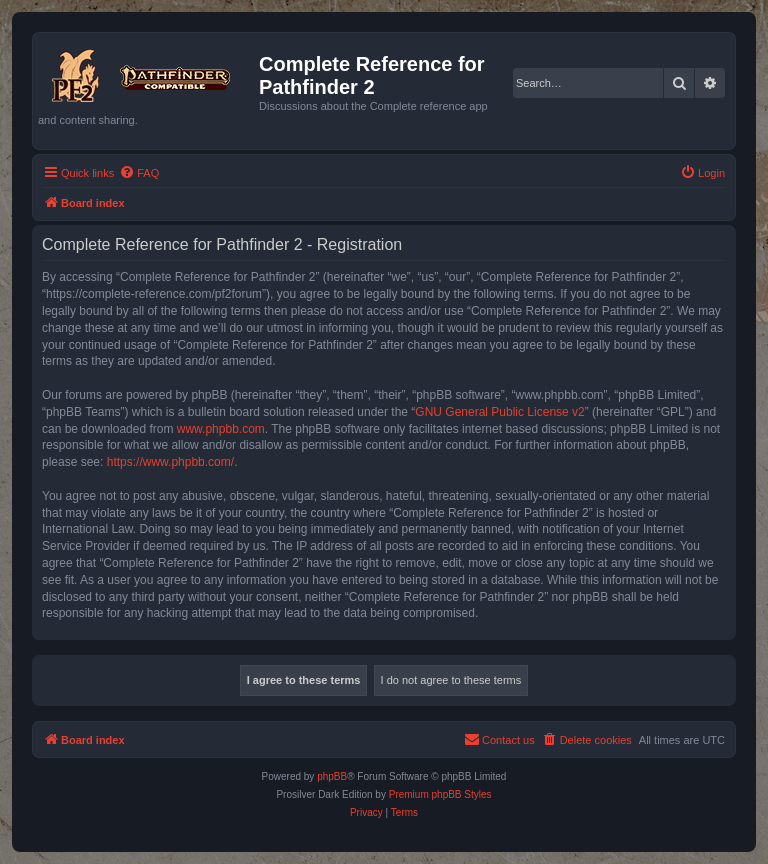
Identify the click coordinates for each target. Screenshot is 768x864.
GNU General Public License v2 (499, 412)
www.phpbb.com (221, 429)
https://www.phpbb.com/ (170, 462)
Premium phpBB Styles (440, 794)
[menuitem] (139, 173)
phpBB (332, 776)
